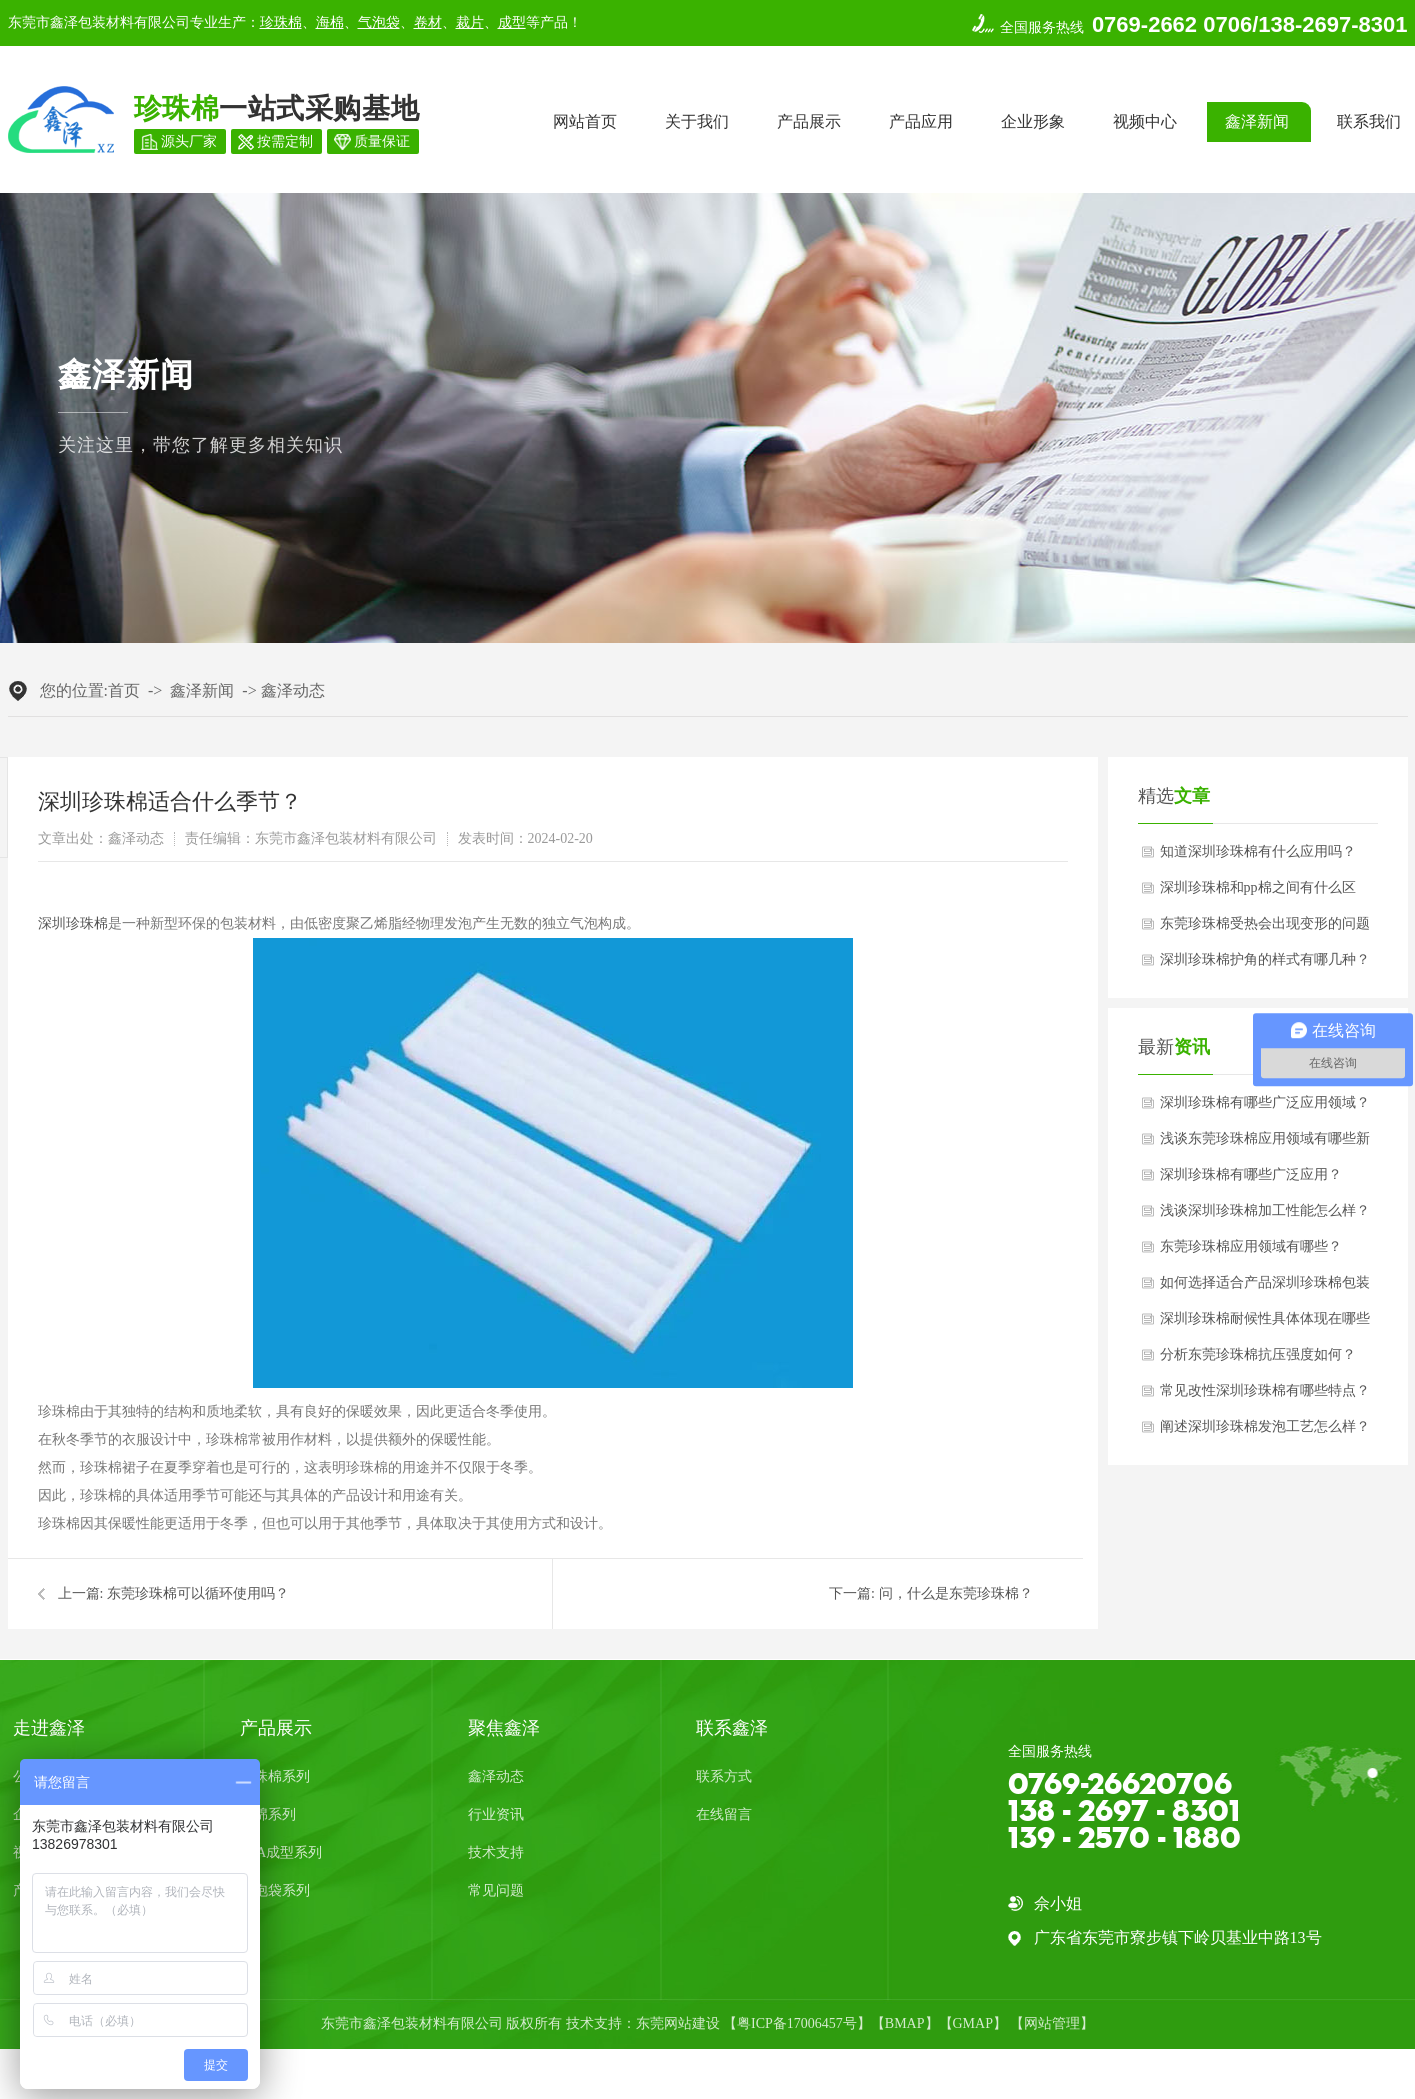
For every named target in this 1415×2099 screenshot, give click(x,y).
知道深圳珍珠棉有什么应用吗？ (1258, 851)
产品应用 (921, 121)
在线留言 (724, 1814)
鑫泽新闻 (1257, 121)
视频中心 (1145, 121)
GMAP (973, 2023)
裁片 (470, 22)
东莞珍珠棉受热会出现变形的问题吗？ (1265, 929)
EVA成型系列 (281, 1852)
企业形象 (1033, 121)
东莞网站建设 (678, 2023)
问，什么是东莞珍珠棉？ (956, 1593)
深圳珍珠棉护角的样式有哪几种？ (1265, 959)
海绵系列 (268, 1814)
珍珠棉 (281, 22)
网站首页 (585, 121)
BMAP (905, 2023)
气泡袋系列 (275, 1890)
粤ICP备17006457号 (797, 2023)
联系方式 (724, 1776)
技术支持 (496, 1852)
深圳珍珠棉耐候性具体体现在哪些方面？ (1265, 1324)
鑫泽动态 (293, 690)
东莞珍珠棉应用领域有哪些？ (1251, 1246)
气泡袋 (379, 22)
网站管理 (1052, 2023)
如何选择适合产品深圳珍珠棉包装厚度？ (1265, 1288)
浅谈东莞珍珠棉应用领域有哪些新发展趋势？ (1265, 1144)
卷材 (428, 22)
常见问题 (496, 1890)
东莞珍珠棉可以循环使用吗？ (198, 1593)
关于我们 (697, 121)
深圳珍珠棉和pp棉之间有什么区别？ (1258, 893)
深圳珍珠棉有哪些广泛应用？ (1251, 1174)
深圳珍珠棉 (73, 923)
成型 (512, 22)
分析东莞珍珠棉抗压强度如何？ (1258, 1354)
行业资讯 (496, 1814)
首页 (124, 690)
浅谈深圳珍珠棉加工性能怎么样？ (1265, 1210)
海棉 (330, 22)
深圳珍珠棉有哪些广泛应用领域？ (1265, 1102)
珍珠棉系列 (275, 1776)
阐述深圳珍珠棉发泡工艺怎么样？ (1265, 1426)
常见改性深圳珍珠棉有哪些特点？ (1265, 1390)
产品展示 (809, 121)
